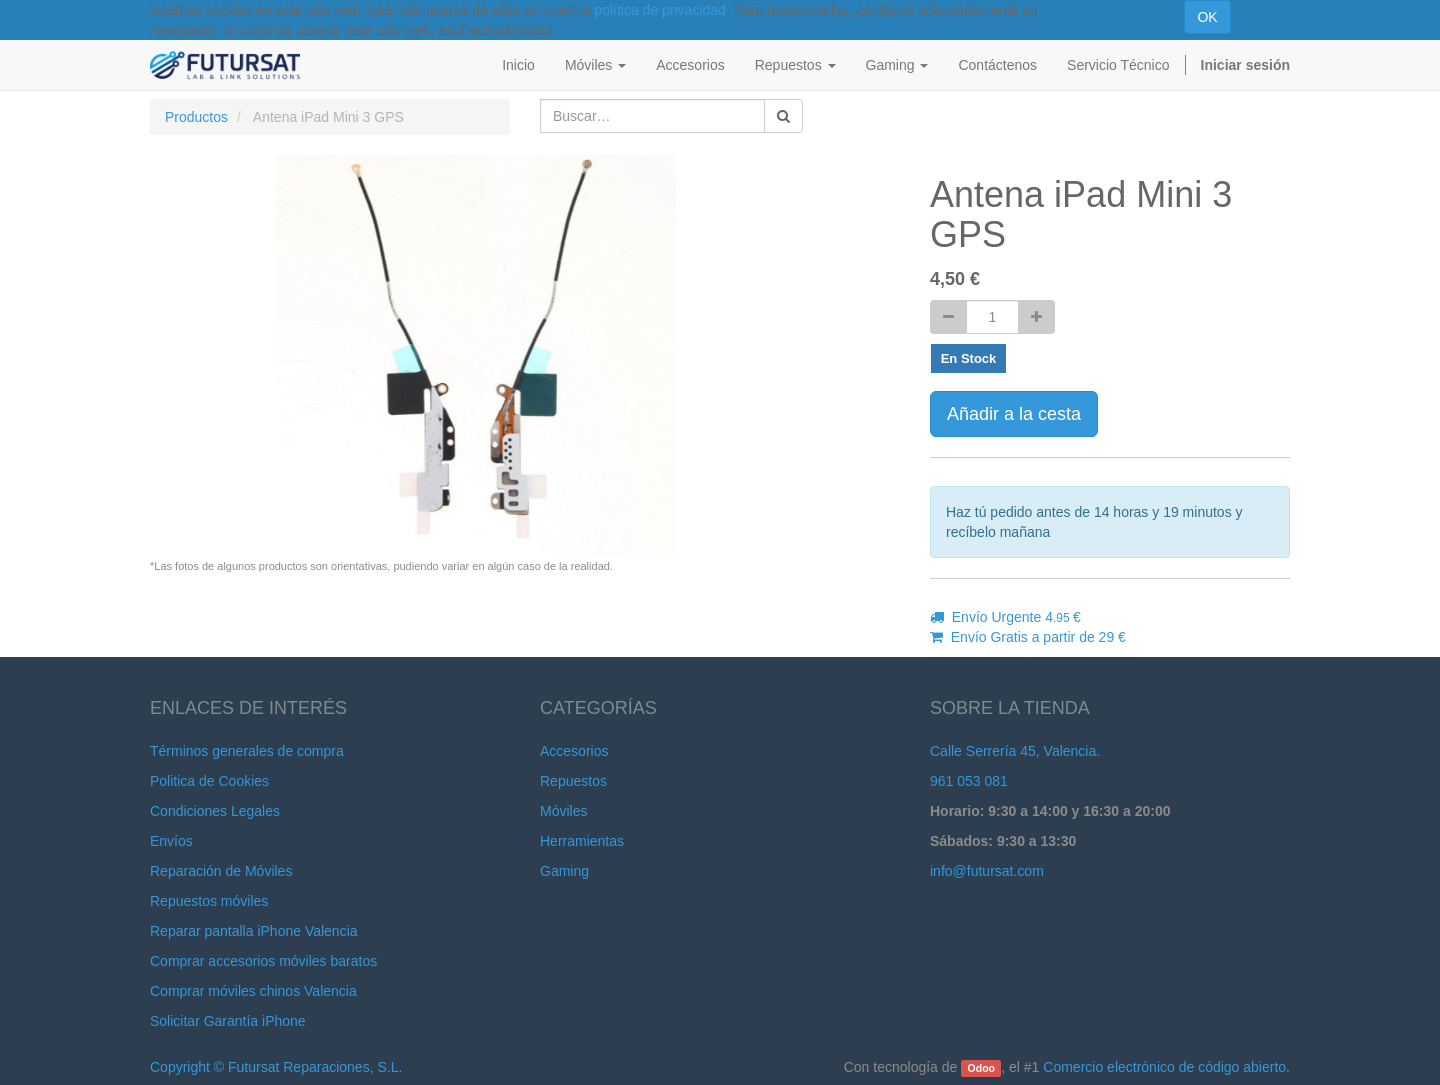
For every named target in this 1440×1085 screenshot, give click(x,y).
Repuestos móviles (209, 901)
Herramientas (582, 841)
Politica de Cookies (209, 781)
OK (1207, 17)
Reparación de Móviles (221, 871)
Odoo (981, 1068)
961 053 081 (969, 781)
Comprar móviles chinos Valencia (253, 991)
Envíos (171, 841)
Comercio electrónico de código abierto (1164, 1067)
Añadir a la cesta (1014, 414)
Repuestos (573, 781)
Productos (196, 117)
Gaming (564, 871)
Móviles (563, 811)
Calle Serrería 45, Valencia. (1015, 751)
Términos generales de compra (247, 751)
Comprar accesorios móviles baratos (263, 961)
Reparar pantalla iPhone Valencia (254, 931)
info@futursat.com (987, 871)
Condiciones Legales (215, 811)
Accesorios (574, 751)
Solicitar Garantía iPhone (228, 1021)
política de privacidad (660, 10)
